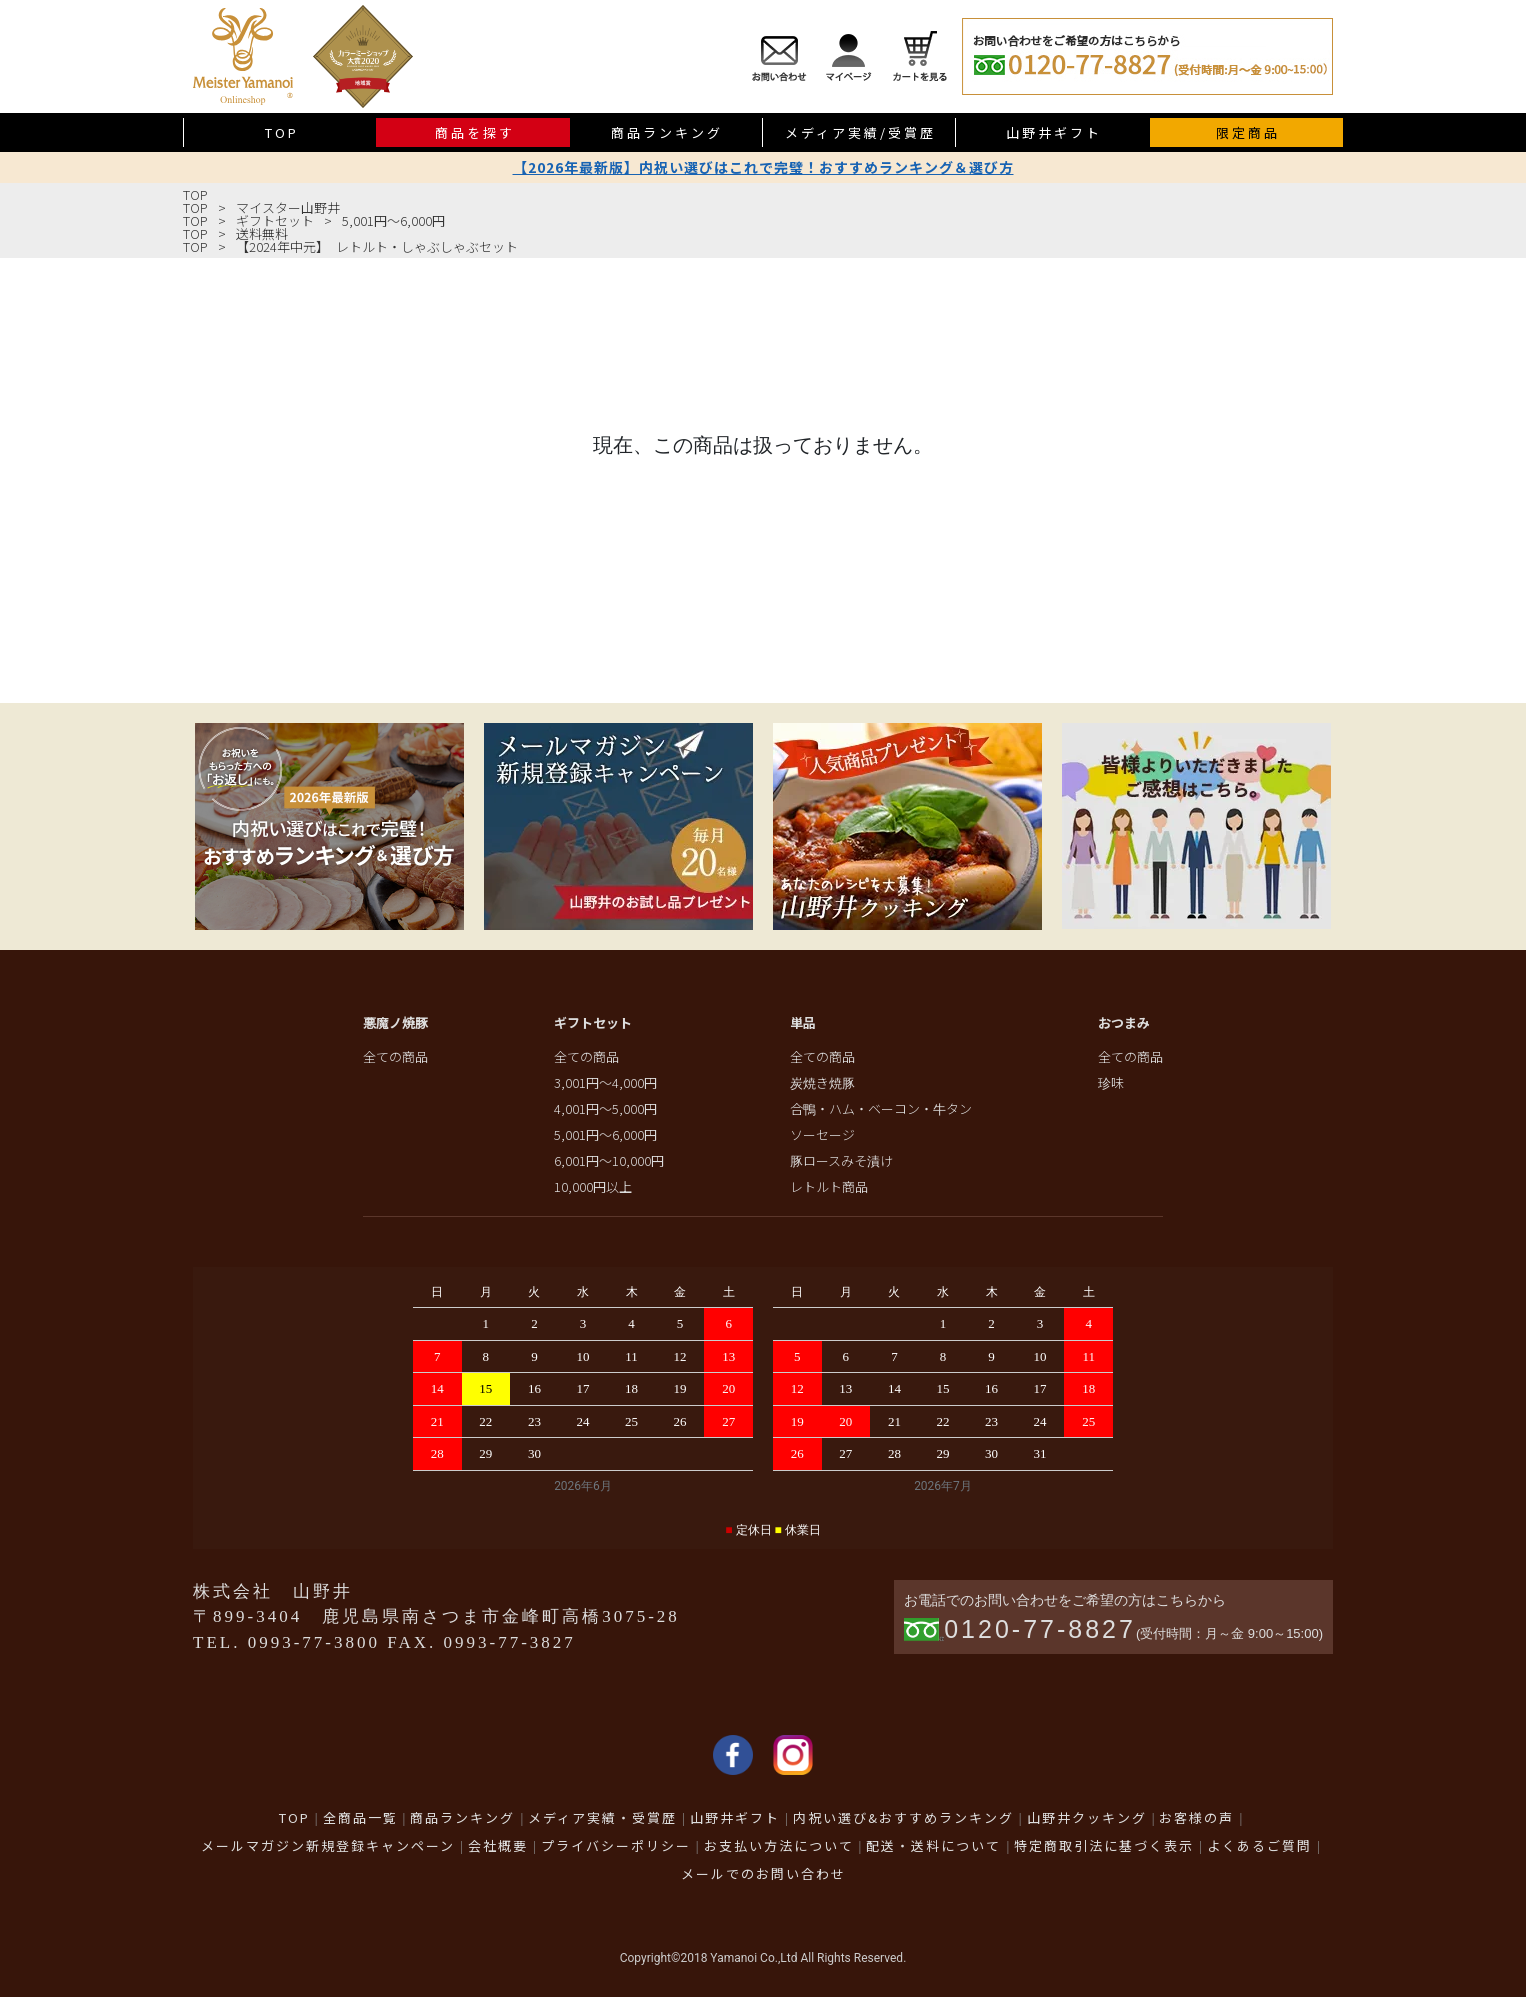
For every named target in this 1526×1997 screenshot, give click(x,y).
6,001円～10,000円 (609, 1160)
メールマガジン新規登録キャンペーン (328, 1845)
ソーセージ (822, 1134)
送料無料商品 (1502, 446)
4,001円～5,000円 (605, 1108)
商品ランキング (667, 132)
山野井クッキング (1087, 1817)
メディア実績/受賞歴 (860, 132)
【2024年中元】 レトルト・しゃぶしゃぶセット (377, 246)
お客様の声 (1196, 1817)
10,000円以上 (593, 1186)
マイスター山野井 (288, 207)
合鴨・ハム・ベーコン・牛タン (881, 1108)
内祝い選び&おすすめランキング (903, 1817)
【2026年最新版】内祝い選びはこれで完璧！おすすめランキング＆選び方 (763, 167)
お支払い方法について (779, 1845)
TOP (282, 132)
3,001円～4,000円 (605, 1082)
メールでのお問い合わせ (763, 1873)
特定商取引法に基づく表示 (1104, 1845)
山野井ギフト (1054, 132)
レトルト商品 (829, 1186)
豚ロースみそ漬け (841, 1160)
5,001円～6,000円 (393, 220)
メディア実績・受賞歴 (602, 1817)
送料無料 (262, 233)
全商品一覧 (360, 1817)
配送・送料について (933, 1845)
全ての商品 (395, 1056)
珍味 (1111, 1082)
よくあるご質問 (1259, 1845)
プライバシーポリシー (616, 1845)
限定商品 (1248, 132)
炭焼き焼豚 (822, 1082)
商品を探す (475, 132)
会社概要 (498, 1845)
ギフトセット (275, 220)
